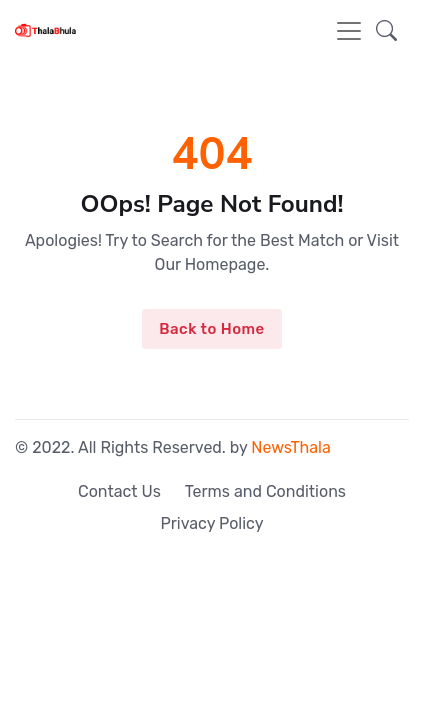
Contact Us (119, 491)
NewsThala (290, 447)
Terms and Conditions (265, 491)
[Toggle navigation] (349, 31)
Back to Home (211, 329)
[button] (386, 31)
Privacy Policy (211, 523)
